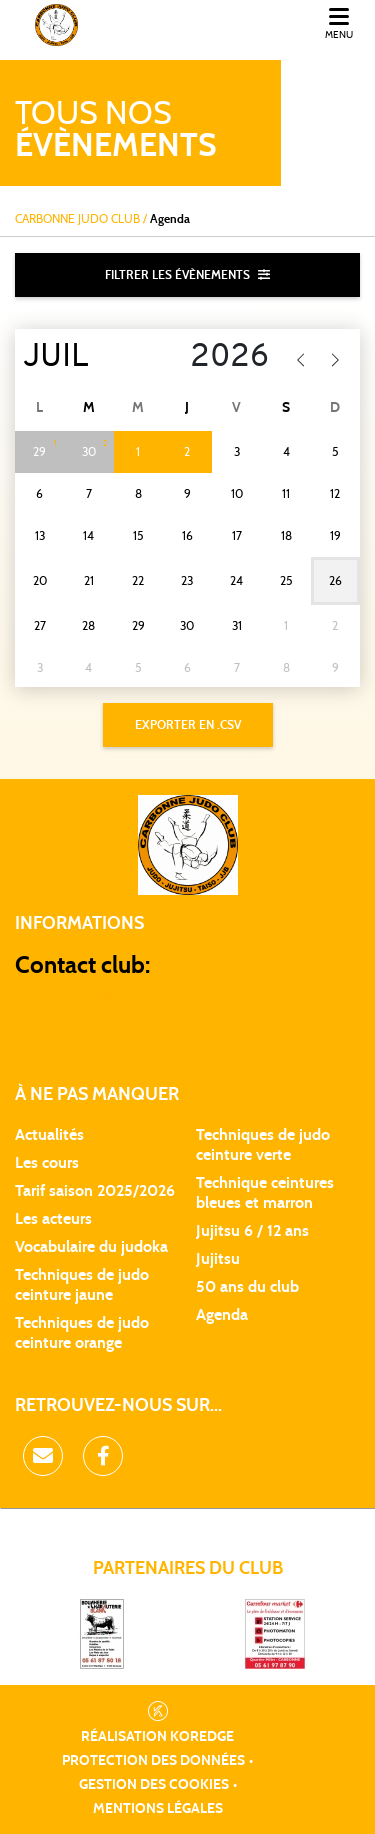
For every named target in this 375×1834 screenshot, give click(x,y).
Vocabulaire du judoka (91, 1247)
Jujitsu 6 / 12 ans (252, 1231)
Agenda (222, 1315)
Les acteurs (53, 1219)
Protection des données (153, 1761)
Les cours (47, 1163)
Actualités (49, 1135)
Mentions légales (158, 1809)
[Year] (219, 358)
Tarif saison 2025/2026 (95, 1191)
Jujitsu (218, 1259)
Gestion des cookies (154, 1785)
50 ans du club (247, 1287)
